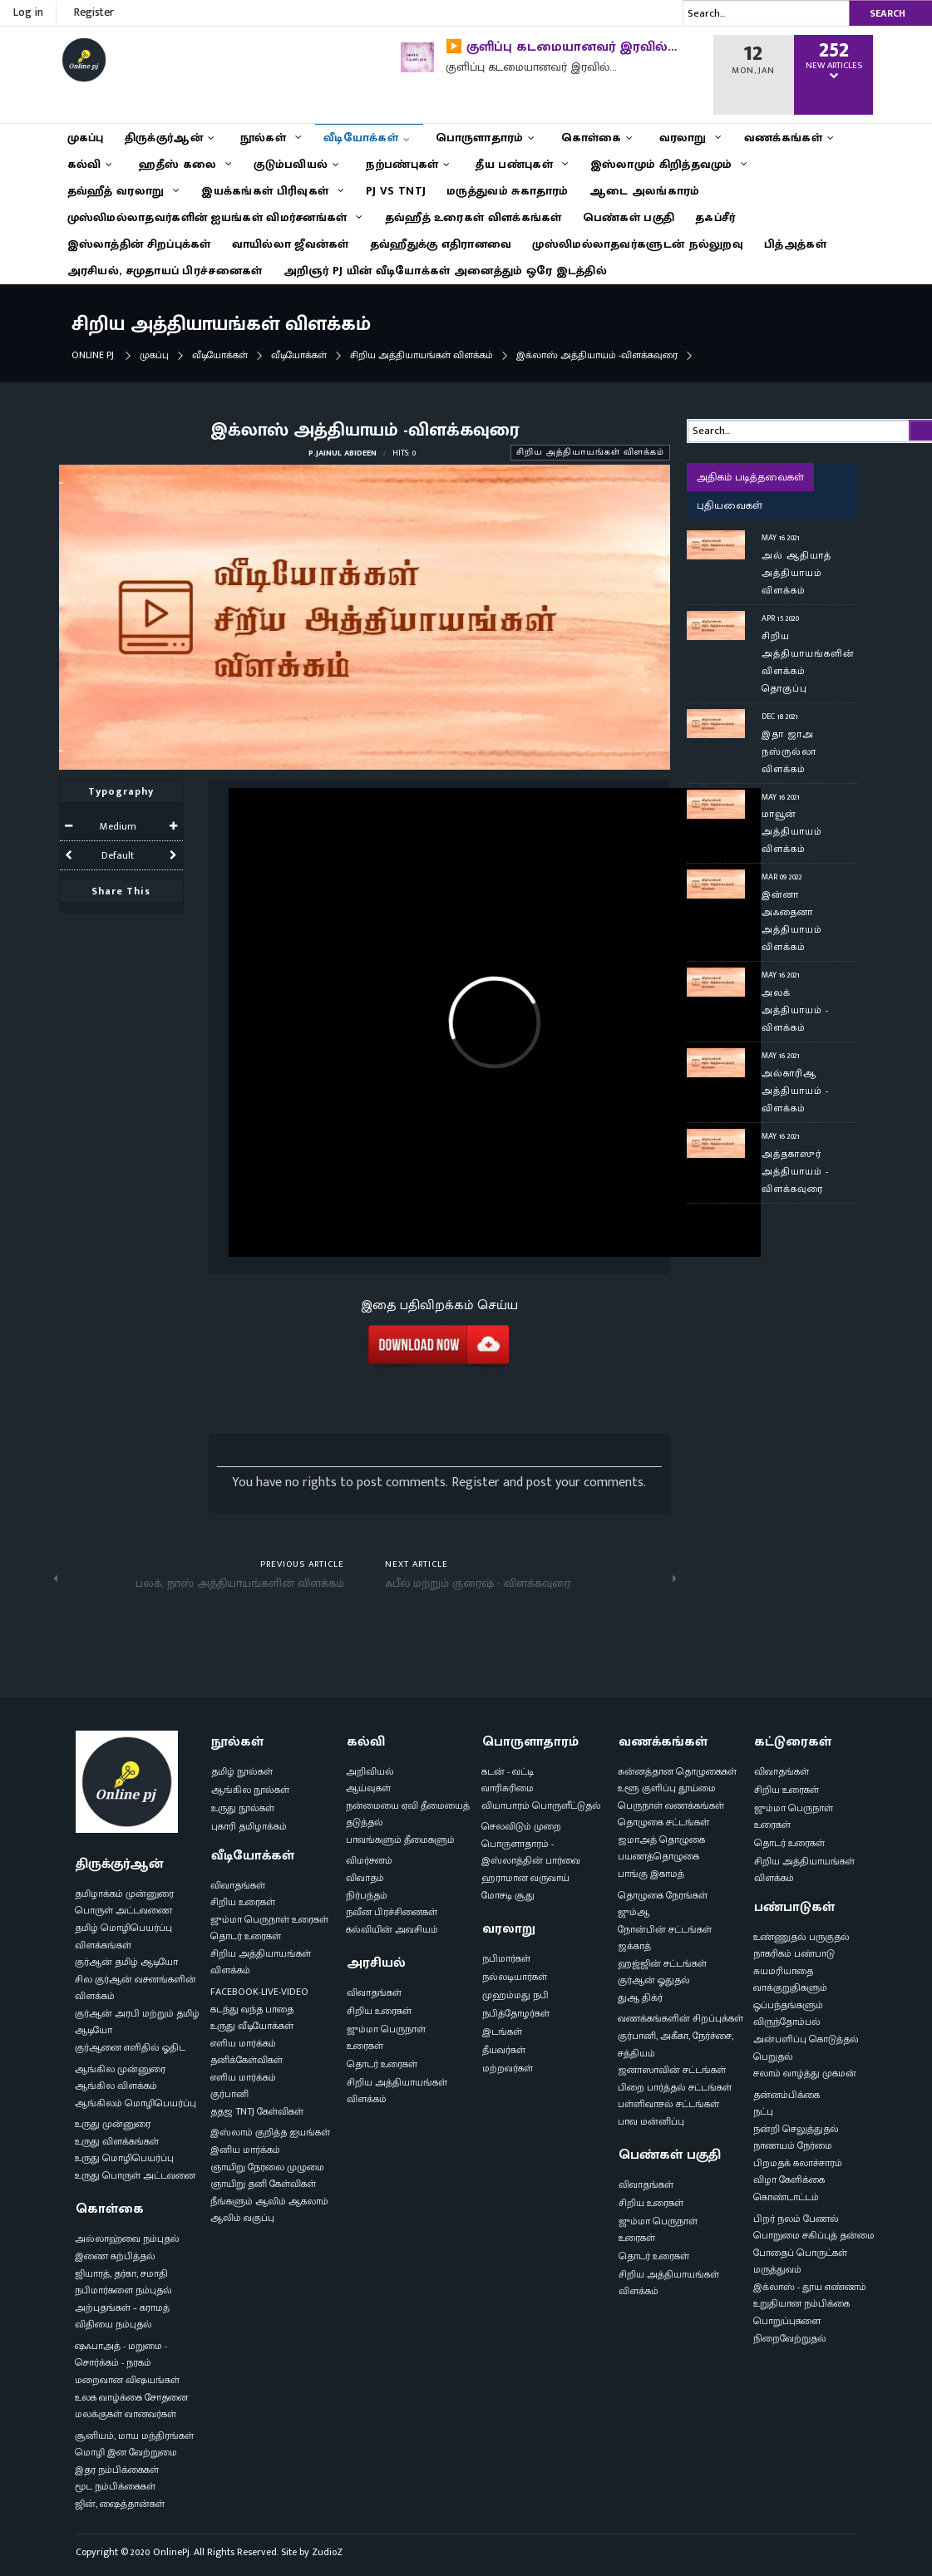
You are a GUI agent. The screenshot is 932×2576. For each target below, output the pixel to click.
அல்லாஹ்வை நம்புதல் (127, 2238)
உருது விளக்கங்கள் (117, 2141)
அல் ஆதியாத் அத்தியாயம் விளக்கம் (796, 572)
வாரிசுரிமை (507, 1788)
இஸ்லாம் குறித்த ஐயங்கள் (270, 2132)
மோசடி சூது (508, 1895)
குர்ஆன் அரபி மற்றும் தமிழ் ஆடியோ (137, 2022)
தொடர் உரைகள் (245, 1936)
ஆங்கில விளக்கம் (116, 2085)
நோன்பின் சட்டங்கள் (665, 1929)
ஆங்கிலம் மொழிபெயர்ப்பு (135, 2103)
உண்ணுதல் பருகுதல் (801, 1936)
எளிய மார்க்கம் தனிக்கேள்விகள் (246, 2052)
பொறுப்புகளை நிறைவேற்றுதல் (789, 2329)
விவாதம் (365, 1877)
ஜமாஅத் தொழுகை (661, 1839)
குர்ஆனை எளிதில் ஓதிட (130, 2047)
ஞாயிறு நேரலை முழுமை (267, 2167)
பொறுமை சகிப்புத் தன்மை (814, 2235)
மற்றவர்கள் (507, 2068)
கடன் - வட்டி (507, 1771)
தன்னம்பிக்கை (786, 2094)
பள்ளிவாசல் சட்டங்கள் (668, 2104)
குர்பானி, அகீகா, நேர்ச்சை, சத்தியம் (675, 2044)
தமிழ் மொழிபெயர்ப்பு (123, 1927)
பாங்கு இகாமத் (651, 1873)
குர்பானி (229, 2094)
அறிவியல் (370, 1771)
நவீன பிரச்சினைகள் (391, 1912)
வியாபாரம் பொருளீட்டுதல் (541, 1805)
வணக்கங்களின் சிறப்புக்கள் (680, 2018)
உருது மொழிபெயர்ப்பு (124, 2158)
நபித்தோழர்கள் (516, 2013)
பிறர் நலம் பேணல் (796, 2218)
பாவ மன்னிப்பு (651, 2121)
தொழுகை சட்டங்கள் (663, 1822)
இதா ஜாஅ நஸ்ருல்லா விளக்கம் (789, 751)
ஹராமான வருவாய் (525, 1877)
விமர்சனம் (369, 1860)
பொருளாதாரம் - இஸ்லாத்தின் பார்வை (530, 1852)
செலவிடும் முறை (521, 1826)
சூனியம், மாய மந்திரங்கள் (134, 2435)
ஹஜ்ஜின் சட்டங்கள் (662, 1963)
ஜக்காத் (634, 1946)
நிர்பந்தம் (366, 1895)
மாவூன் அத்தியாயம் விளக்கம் (792, 831)
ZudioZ (327, 2552)
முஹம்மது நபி (515, 1995)
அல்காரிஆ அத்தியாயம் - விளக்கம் (795, 1090)
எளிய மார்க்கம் (243, 2077)
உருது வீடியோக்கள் (251, 2025)
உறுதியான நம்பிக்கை (801, 2303)
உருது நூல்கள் (242, 1808)
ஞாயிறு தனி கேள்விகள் (263, 2183)
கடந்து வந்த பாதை (251, 2009)
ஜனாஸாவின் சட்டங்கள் (672, 2069)
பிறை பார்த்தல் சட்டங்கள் (675, 2087)
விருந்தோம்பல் (787, 2021)
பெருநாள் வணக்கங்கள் (671, 1805)
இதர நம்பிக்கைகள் (117, 2469)
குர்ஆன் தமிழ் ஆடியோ (126, 1961)
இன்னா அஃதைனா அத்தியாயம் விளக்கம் (792, 920)
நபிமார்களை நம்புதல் (123, 2290)
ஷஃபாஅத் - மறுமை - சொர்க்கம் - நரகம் (121, 2354)
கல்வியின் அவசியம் (392, 1929)
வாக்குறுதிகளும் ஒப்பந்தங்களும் (790, 1996)
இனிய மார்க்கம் (245, 2149)
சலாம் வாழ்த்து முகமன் (804, 2073)
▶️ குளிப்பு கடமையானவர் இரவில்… (561, 47)
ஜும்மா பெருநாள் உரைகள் (269, 1919)
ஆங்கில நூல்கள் (250, 1789)
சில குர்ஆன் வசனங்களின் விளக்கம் (135, 1988)
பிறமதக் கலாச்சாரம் (797, 2163)
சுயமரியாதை (783, 1971)
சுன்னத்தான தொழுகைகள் (677, 1771)
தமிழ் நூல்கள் (242, 1771)
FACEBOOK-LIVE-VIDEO (259, 1991)
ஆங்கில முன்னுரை (120, 2069)
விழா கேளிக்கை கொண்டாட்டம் (789, 2188)
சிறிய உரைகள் (242, 1902)
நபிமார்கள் (506, 1958)
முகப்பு (154, 355)
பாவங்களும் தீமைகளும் (400, 1839)
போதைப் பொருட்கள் (800, 2252)
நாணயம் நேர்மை (792, 2145)
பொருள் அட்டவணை (123, 1910)
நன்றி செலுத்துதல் (796, 2128)
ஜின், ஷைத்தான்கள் (120, 2503)
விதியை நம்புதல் (113, 2324)
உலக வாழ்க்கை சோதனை (131, 2397)
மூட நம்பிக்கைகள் (115, 2486)
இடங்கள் (502, 2031)
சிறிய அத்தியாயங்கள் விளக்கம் (421, 355)
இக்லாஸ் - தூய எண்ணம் (809, 2286)
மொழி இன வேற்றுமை (126, 2452)
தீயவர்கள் (503, 2050)
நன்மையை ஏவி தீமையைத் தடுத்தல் (408, 1814)
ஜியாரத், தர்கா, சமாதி (121, 2273)
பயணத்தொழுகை (658, 1856)
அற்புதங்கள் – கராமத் (122, 2307)
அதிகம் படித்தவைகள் (750, 477)
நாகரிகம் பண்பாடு (794, 1953)
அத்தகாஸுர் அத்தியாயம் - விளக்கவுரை (795, 1171)
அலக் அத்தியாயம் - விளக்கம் (795, 1010)
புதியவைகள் (729, 505)
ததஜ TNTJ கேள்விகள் (256, 2111)
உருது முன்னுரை (112, 2123)
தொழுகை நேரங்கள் (663, 1895)
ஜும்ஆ (633, 1912)
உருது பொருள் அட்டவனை (135, 2175)
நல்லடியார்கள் (514, 1976)
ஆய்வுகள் (368, 1788)
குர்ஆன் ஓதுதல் (654, 1980)
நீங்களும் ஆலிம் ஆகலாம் (269, 2201)
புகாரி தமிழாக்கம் (249, 1826)
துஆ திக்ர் (640, 1997)
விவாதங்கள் (237, 1885)
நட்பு (763, 2111)
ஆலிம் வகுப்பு (242, 2217)
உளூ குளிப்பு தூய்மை (667, 1788)
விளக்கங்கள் (103, 1945)
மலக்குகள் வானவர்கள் (125, 2414)
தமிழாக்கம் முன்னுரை (124, 1893)
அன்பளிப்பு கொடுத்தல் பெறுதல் (806, 2048)
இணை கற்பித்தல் (115, 2256)
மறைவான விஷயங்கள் (127, 2380)
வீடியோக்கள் (220, 355)
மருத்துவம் (777, 2269)
